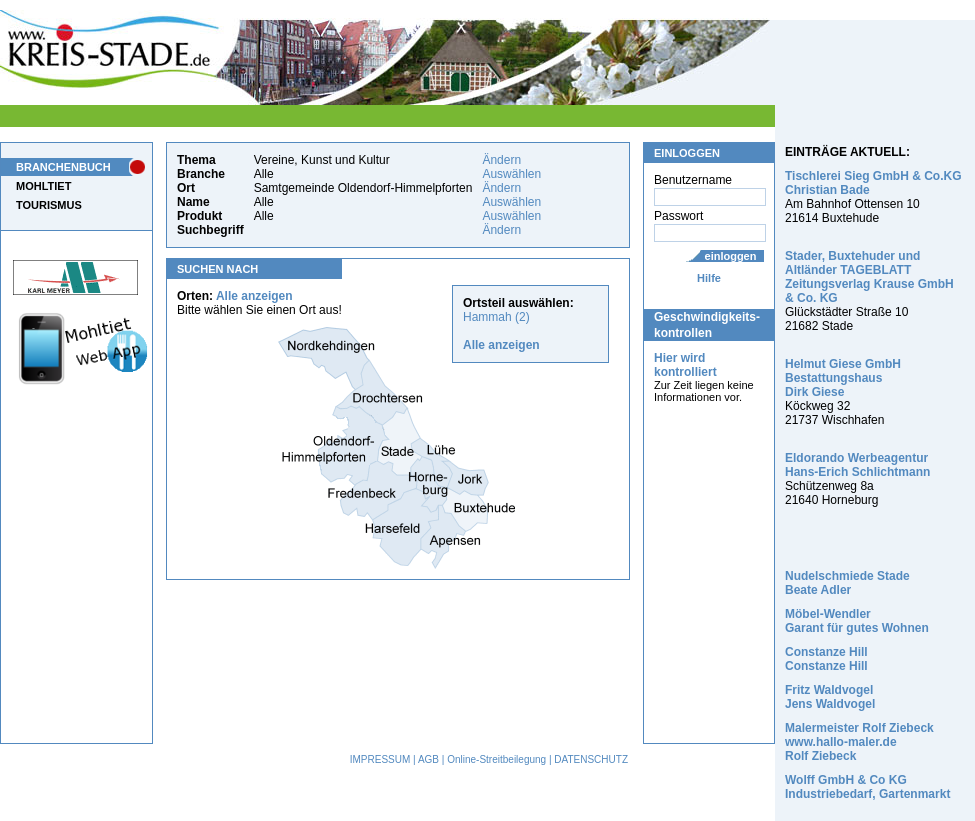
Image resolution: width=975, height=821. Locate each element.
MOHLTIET (43, 186)
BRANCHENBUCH (63, 167)
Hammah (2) (496, 317)
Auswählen (511, 174)
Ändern (501, 160)
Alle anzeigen (254, 296)
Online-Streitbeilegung (496, 759)
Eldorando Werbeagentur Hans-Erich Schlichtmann (857, 465)
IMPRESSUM (380, 759)
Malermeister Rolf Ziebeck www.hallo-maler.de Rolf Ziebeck (859, 742)
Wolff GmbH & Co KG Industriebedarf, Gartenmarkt (867, 787)
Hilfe (709, 278)
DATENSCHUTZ (591, 759)
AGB (428, 759)
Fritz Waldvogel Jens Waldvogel (830, 697)
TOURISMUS (49, 205)
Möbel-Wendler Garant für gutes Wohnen (857, 621)
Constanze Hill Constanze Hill (826, 659)
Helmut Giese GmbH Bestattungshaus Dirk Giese (843, 378)
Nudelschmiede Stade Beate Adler (847, 583)
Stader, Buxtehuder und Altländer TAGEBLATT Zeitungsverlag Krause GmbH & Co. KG (869, 277)
